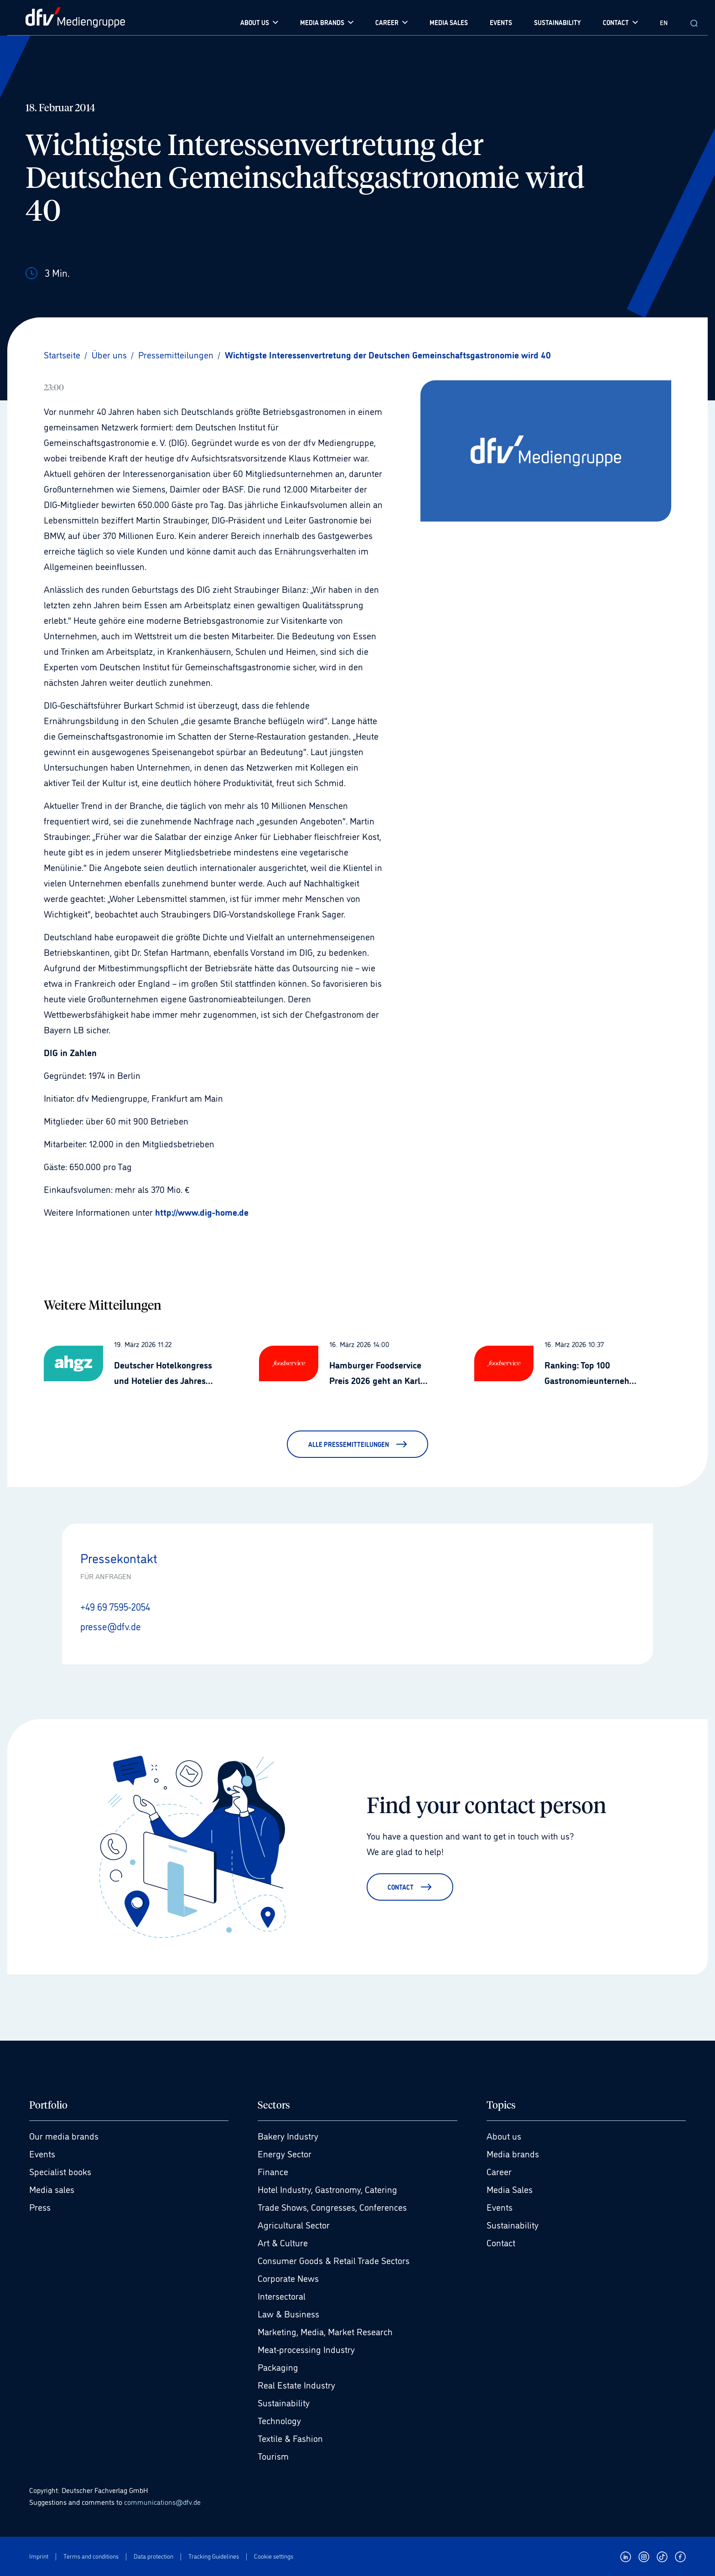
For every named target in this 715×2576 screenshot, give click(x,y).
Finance (273, 2170)
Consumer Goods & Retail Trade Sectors (333, 2259)
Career (499, 2170)
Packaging (278, 2366)
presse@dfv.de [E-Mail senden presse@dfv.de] (112, 1625)
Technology (279, 2419)
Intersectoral (282, 2295)
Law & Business (288, 2312)
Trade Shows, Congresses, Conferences (332, 2206)
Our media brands (63, 2135)
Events (42, 2152)
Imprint (38, 2556)
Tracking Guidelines (213, 2556)
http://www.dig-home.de (202, 1211)
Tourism (273, 2455)
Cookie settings (273, 2556)
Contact (501, 2241)
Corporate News (288, 2277)
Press (40, 2206)
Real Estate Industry (296, 2384)
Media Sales (510, 2188)
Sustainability (284, 2401)
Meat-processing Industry (306, 2348)
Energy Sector (284, 2152)
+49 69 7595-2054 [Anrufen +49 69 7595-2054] (117, 1605)
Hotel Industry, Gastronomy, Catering (327, 2188)
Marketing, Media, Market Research (325, 2330)
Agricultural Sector (294, 2224)
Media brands (513, 2152)
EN (664, 22)
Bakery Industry (288, 2135)
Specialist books (60, 2170)
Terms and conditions (91, 2556)
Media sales (51, 2188)
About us (504, 2135)
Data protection (153, 2556)
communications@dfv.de (162, 2501)
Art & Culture (283, 2241)
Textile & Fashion (290, 2437)
